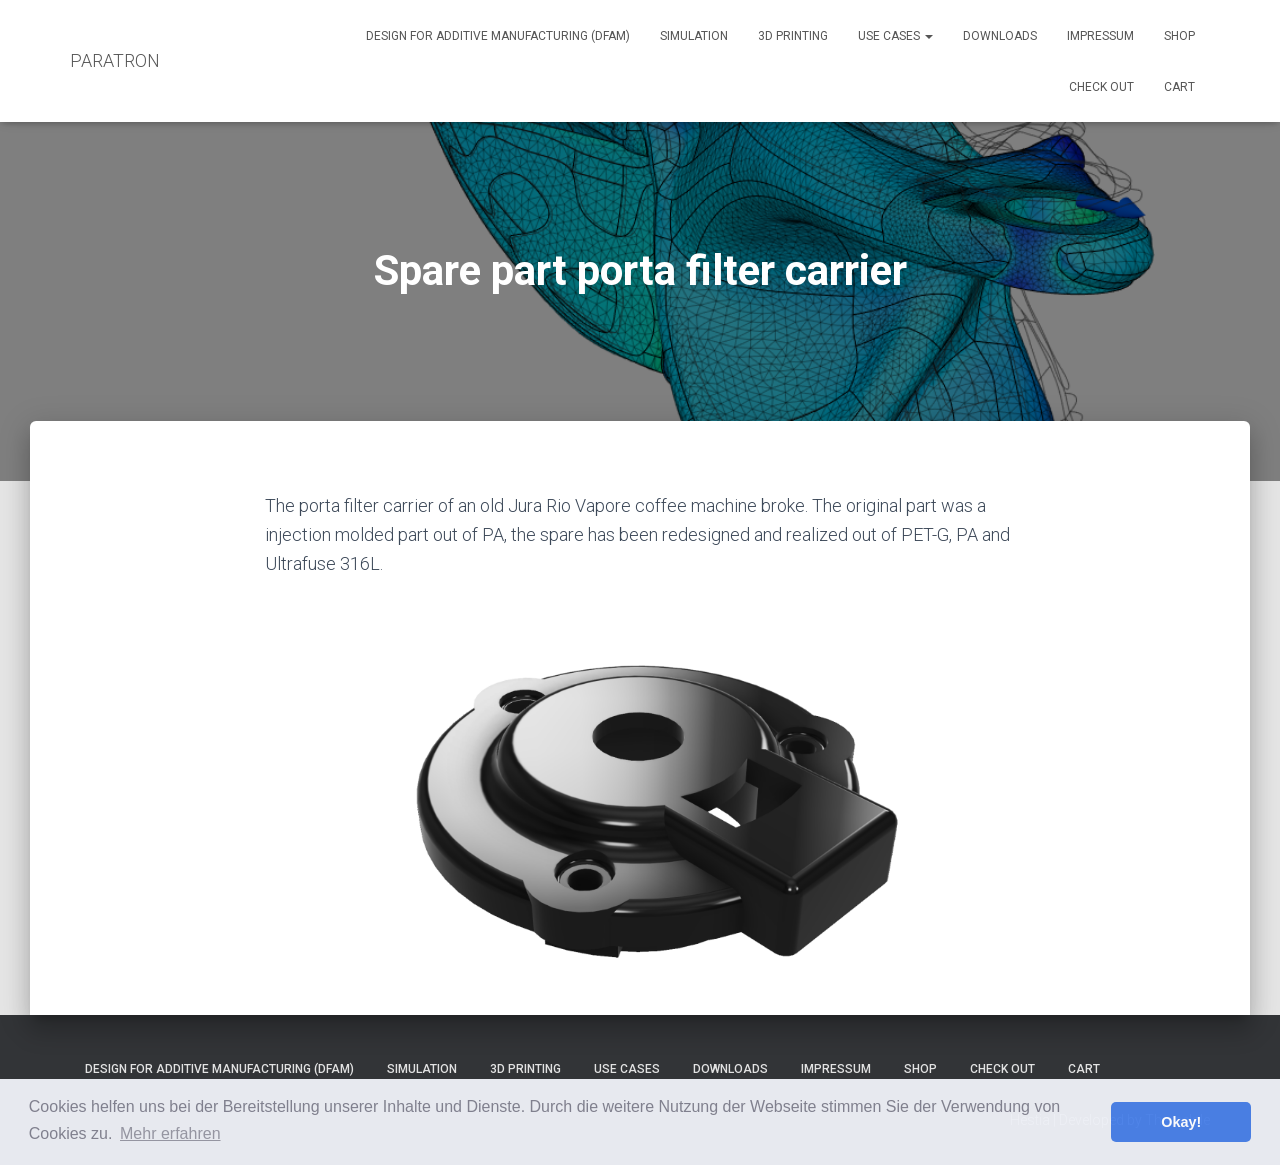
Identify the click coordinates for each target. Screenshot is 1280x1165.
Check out (1101, 87)
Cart (1179, 87)
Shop (1179, 36)
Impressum (1100, 36)
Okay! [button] (1181, 1122)
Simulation (694, 36)
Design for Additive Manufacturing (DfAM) (498, 36)
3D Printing (793, 36)
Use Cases (895, 36)
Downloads (1000, 36)
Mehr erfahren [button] (170, 1133)
